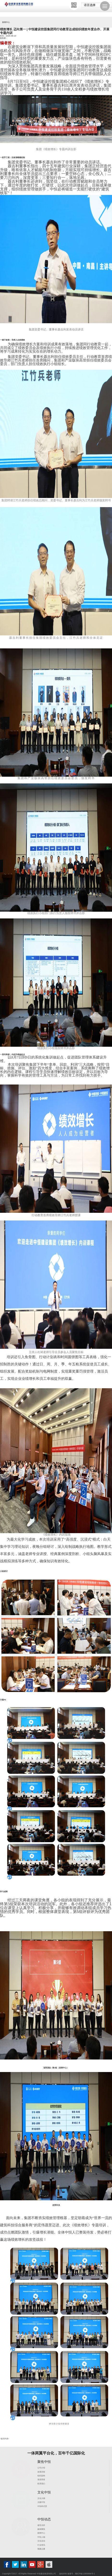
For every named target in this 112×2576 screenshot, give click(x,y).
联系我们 (41, 2483)
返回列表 (4, 2438)
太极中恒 (41, 2502)
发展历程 (41, 2472)
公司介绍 (41, 2467)
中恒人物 (41, 2537)
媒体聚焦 (41, 2529)
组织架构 (41, 2475)
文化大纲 (41, 2498)
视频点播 (41, 2549)
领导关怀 (41, 2525)
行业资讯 (41, 2545)
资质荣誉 (41, 2479)
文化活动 (41, 2541)
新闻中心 (41, 2533)
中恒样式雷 (42, 2506)
